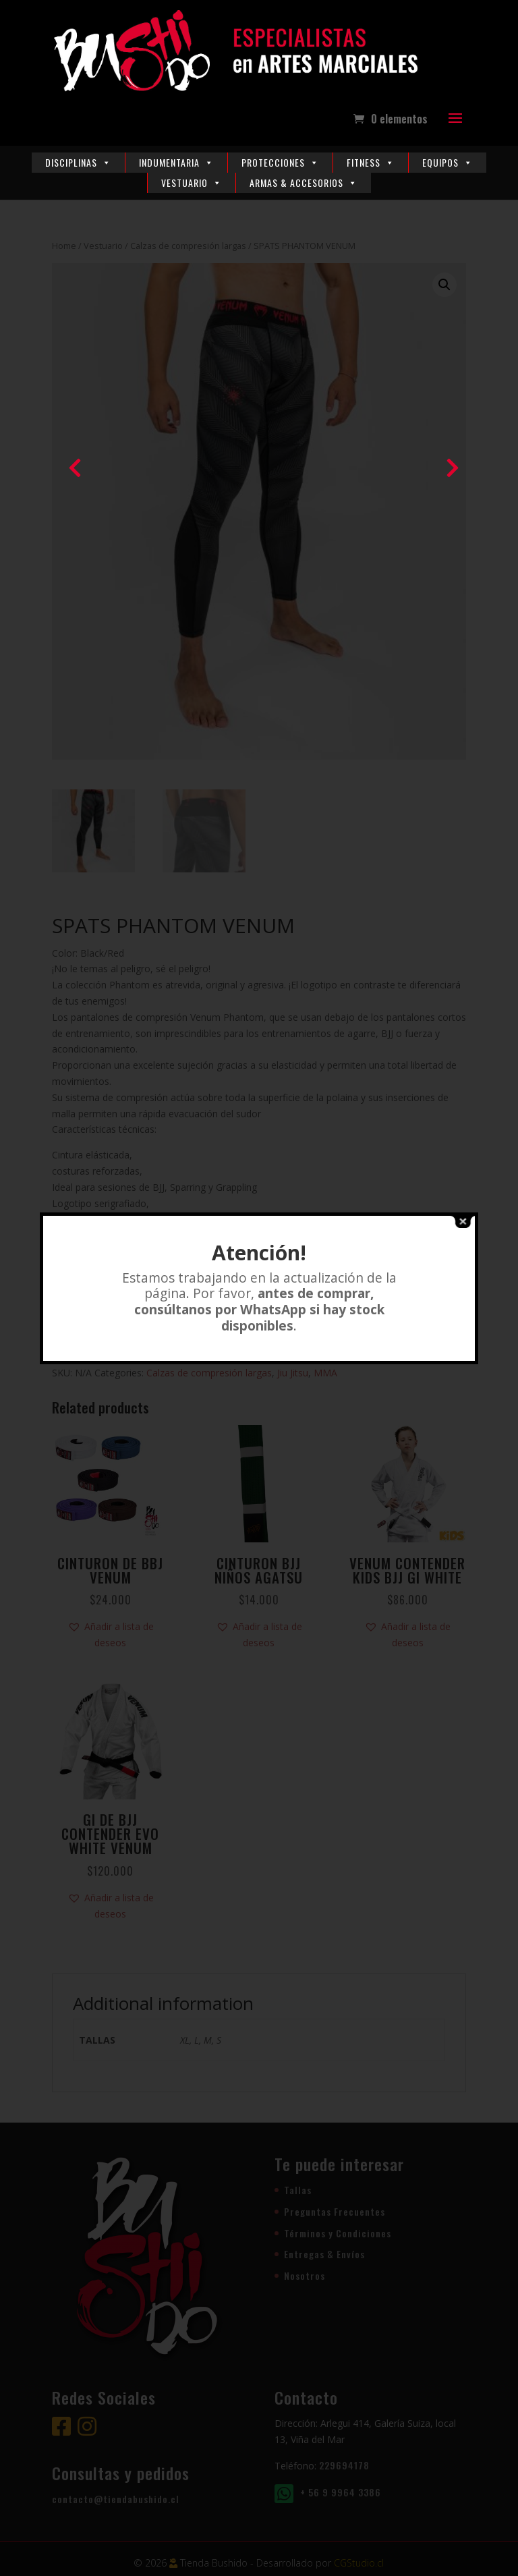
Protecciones (280, 162)
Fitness (371, 162)
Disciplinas (78, 162)
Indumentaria (176, 162)
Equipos (447, 162)
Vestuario (191, 182)
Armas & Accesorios (303, 182)
